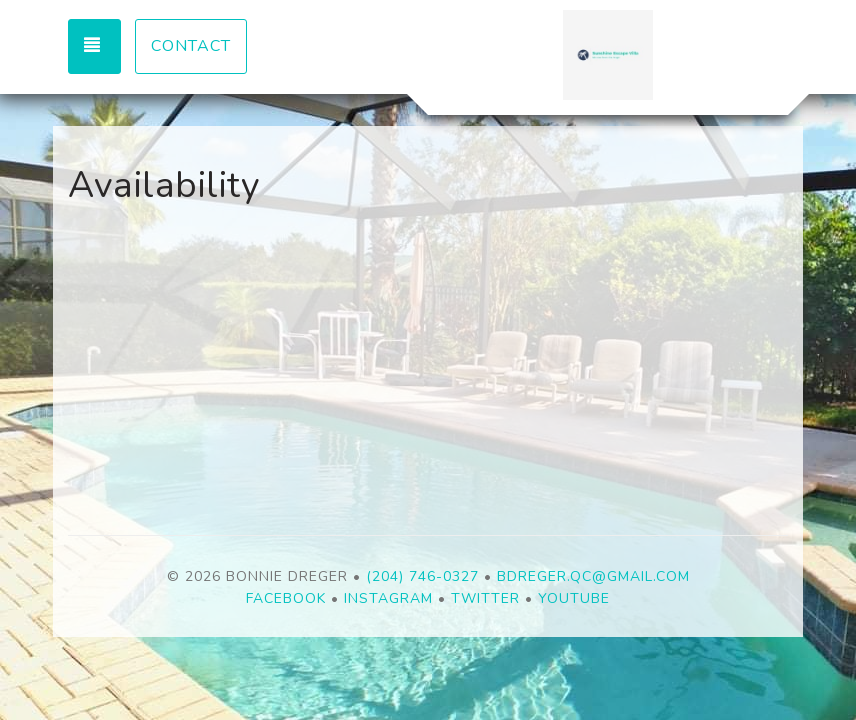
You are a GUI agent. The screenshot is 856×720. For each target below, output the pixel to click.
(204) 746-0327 (422, 576)
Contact (191, 46)
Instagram (388, 598)
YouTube (574, 598)
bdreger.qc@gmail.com (593, 576)
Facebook (286, 598)
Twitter (485, 598)
